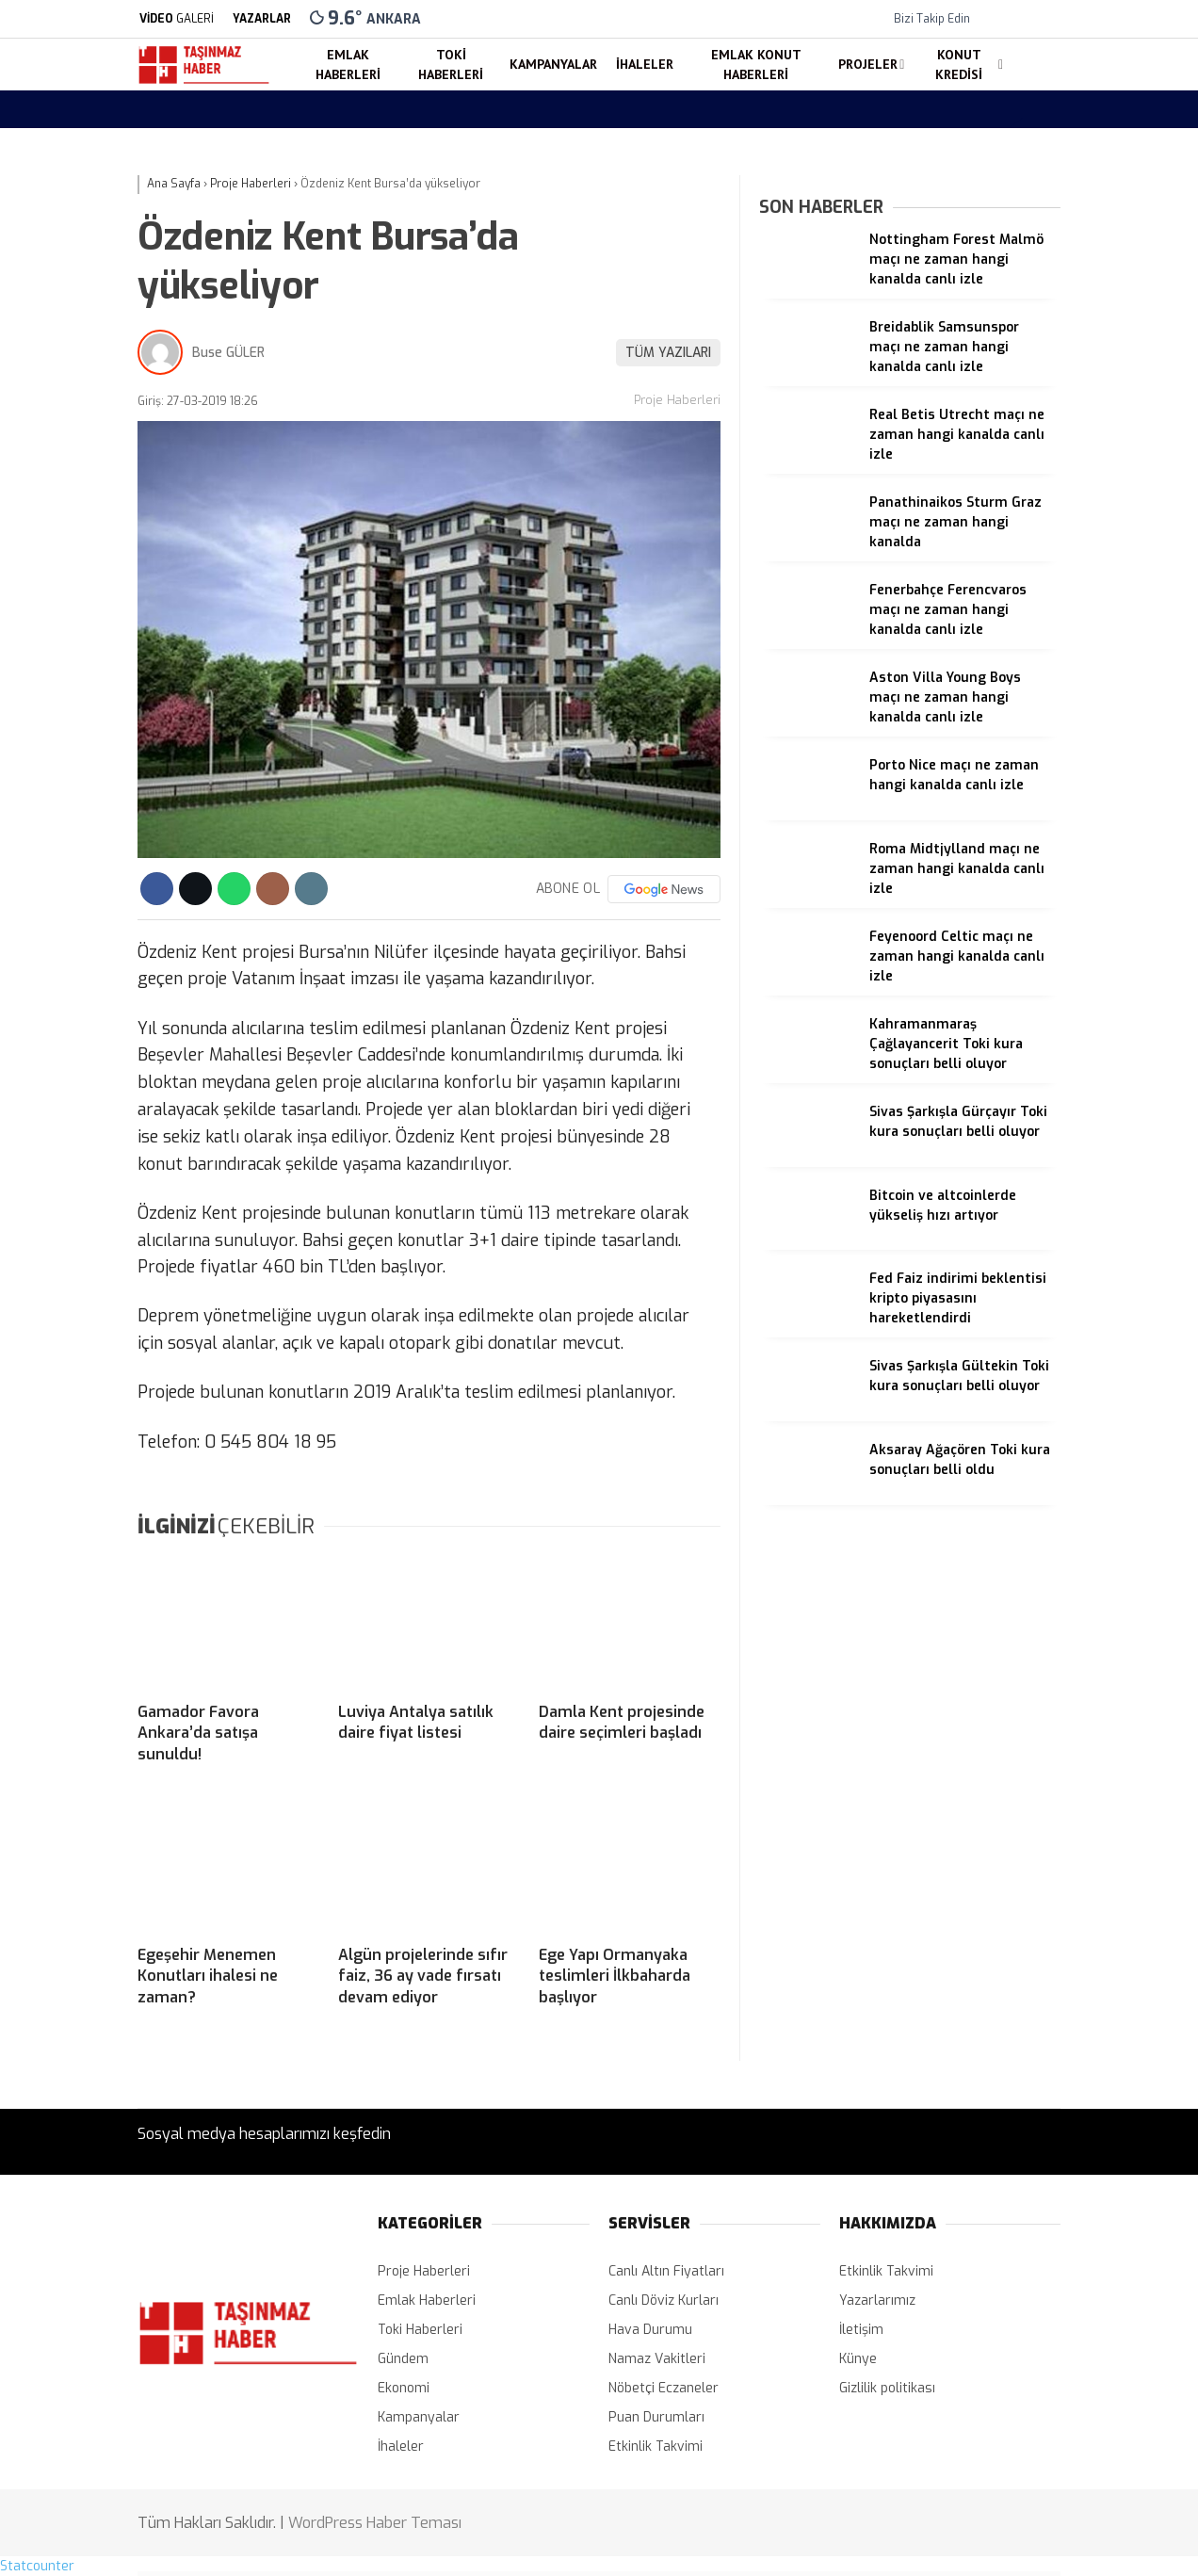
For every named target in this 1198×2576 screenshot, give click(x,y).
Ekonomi (403, 2388)
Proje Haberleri (677, 400)
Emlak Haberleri (348, 64)
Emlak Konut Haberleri (756, 64)
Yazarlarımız (877, 2300)
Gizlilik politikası (887, 2388)
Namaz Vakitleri (656, 2359)
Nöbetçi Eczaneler (663, 2388)
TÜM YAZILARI (668, 353)
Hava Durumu (650, 2330)
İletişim (861, 2330)
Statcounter (37, 2566)
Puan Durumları (656, 2417)
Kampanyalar (553, 64)
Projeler (868, 64)
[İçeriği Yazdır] (311, 888)
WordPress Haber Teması (374, 2523)
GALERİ (176, 18)
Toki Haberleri (450, 64)
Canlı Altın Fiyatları (666, 2271)
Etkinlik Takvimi (655, 2446)
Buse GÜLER (228, 353)
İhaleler (644, 64)
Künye (858, 2359)
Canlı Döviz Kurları (663, 2300)
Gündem (403, 2359)
